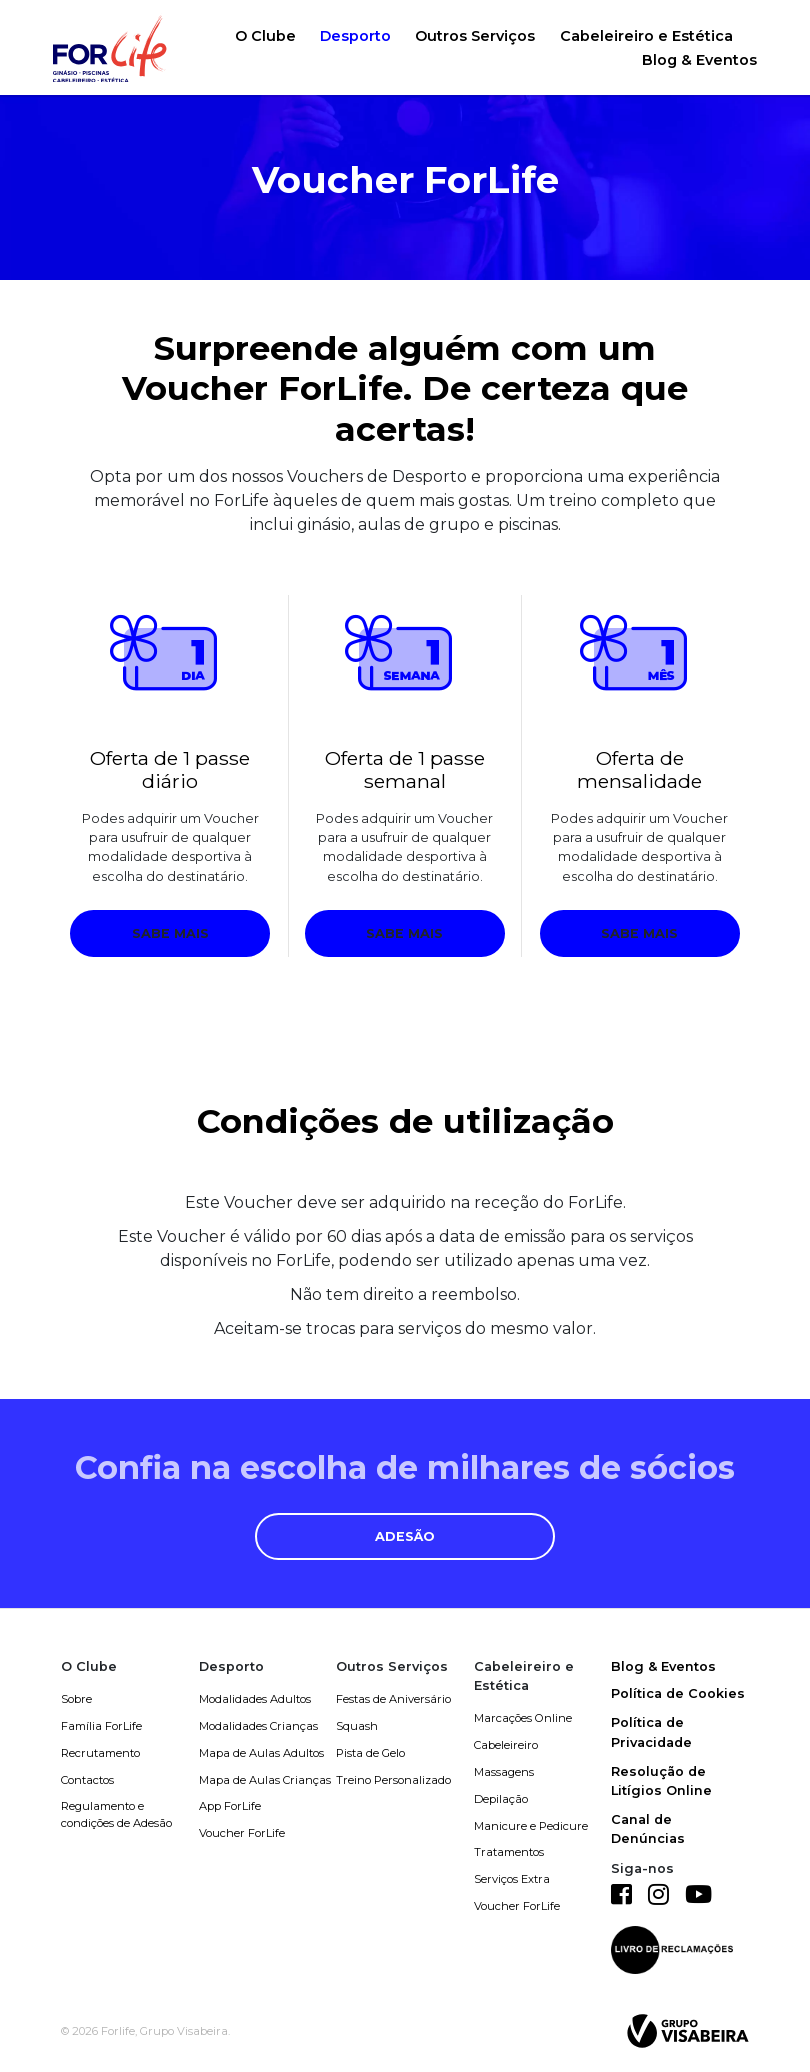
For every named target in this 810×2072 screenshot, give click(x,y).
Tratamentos (509, 1852)
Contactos (87, 1780)
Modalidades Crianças (258, 1726)
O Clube (265, 36)
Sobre (76, 1699)
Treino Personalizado (393, 1780)
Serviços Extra (512, 1879)
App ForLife (230, 1806)
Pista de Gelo (370, 1753)
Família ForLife (101, 1726)
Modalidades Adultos (255, 1699)
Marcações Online (523, 1718)
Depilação (501, 1799)
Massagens (504, 1772)
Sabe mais (170, 933)
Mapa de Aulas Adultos (261, 1753)
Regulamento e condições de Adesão (116, 1814)
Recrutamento (100, 1753)
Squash (357, 1726)
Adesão (405, 1536)
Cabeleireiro (506, 1745)
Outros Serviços (475, 36)
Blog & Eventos (699, 60)
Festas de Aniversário (393, 1699)
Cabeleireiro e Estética (646, 36)
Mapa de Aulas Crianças (265, 1780)
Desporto (355, 36)
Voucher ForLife (242, 1833)
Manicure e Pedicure (531, 1826)
